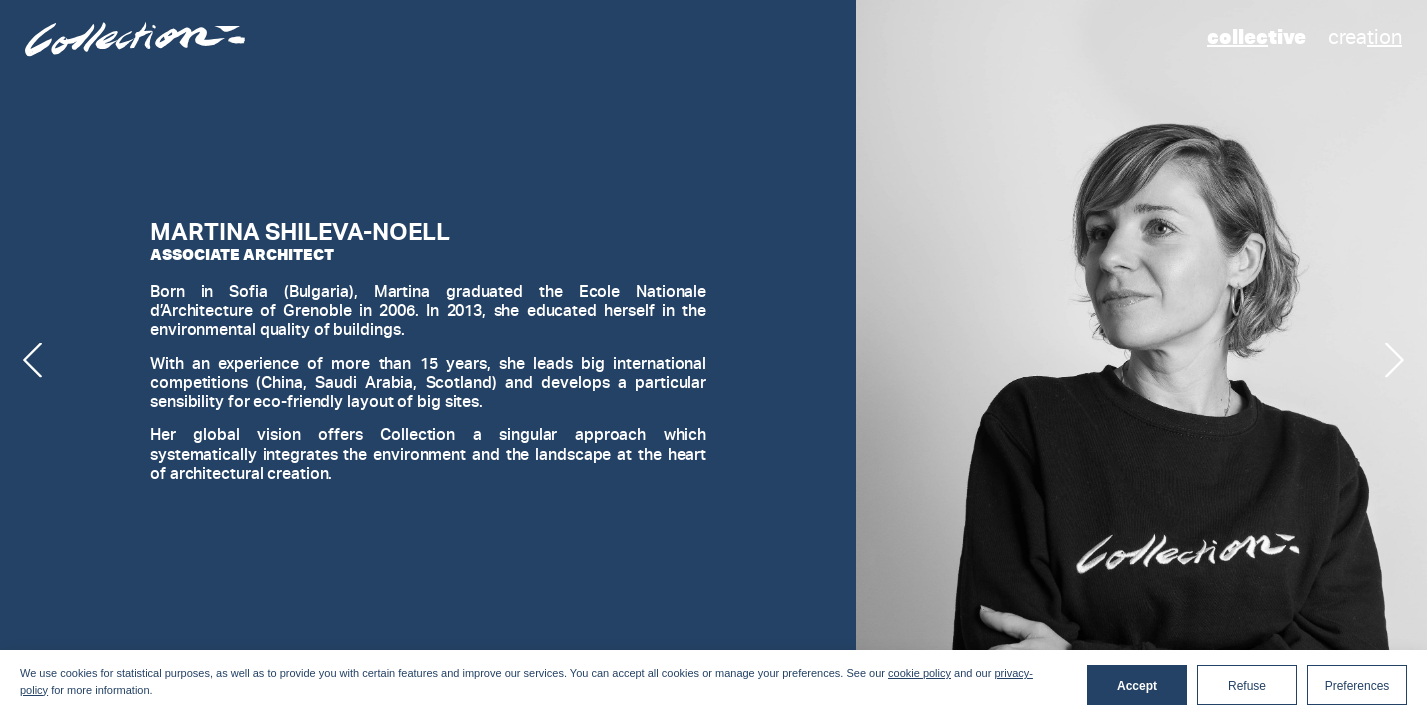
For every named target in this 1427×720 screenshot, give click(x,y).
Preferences (1357, 686)
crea (1365, 37)
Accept (1137, 686)
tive (1256, 36)
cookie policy (919, 673)
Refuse (1247, 686)
